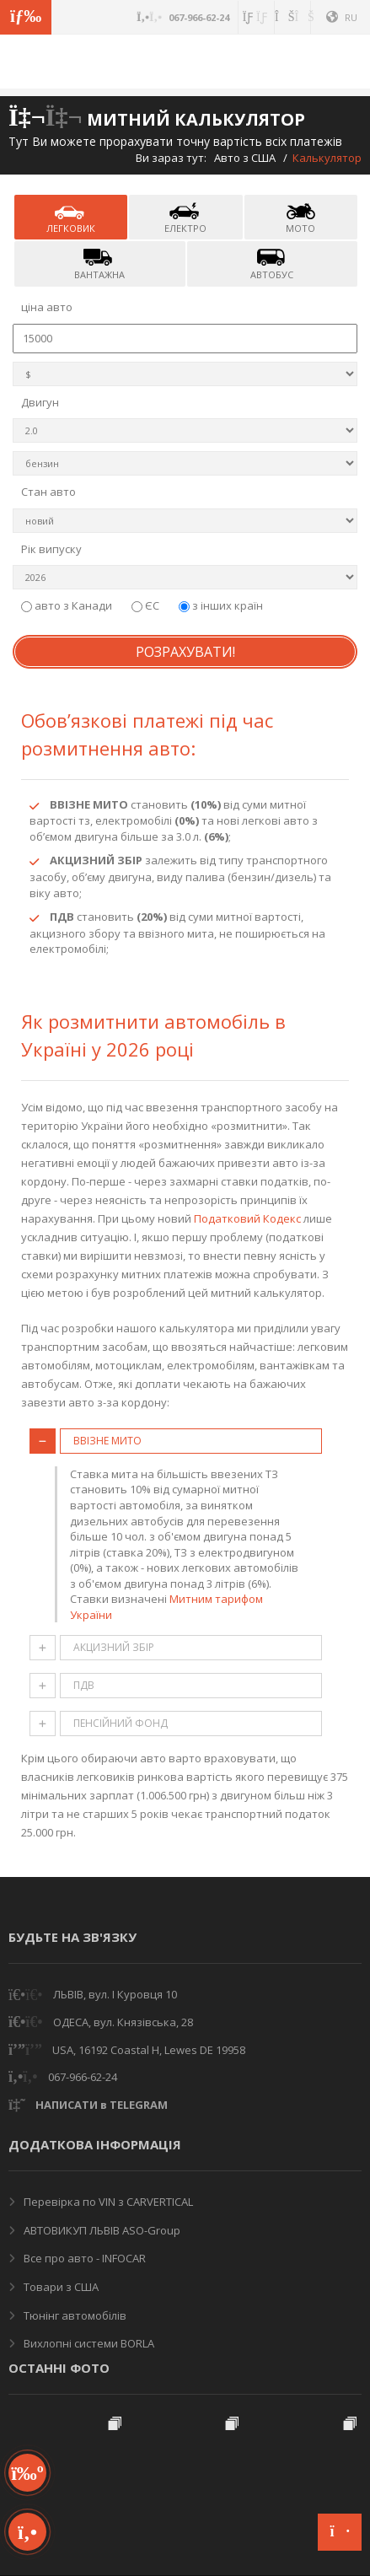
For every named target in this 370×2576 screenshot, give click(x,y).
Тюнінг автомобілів (73, 2315)
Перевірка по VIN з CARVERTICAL (107, 2201)
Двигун (40, 402)
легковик (70, 217)
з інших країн (221, 605)
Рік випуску (51, 549)
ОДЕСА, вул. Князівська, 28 (123, 2022)
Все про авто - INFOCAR (83, 2258)
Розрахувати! (185, 652)
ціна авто (46, 307)
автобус (271, 263)
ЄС (146, 605)
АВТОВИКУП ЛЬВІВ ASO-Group (100, 2230)
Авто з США (245, 157)
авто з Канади (68, 605)
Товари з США (60, 2286)
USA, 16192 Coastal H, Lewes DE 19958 (148, 2049)
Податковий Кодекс (247, 1218)
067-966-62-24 (82, 2076)
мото (300, 217)
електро (185, 217)
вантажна (99, 263)
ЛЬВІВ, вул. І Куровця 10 (115, 1994)
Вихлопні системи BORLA (87, 2343)
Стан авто (48, 491)
